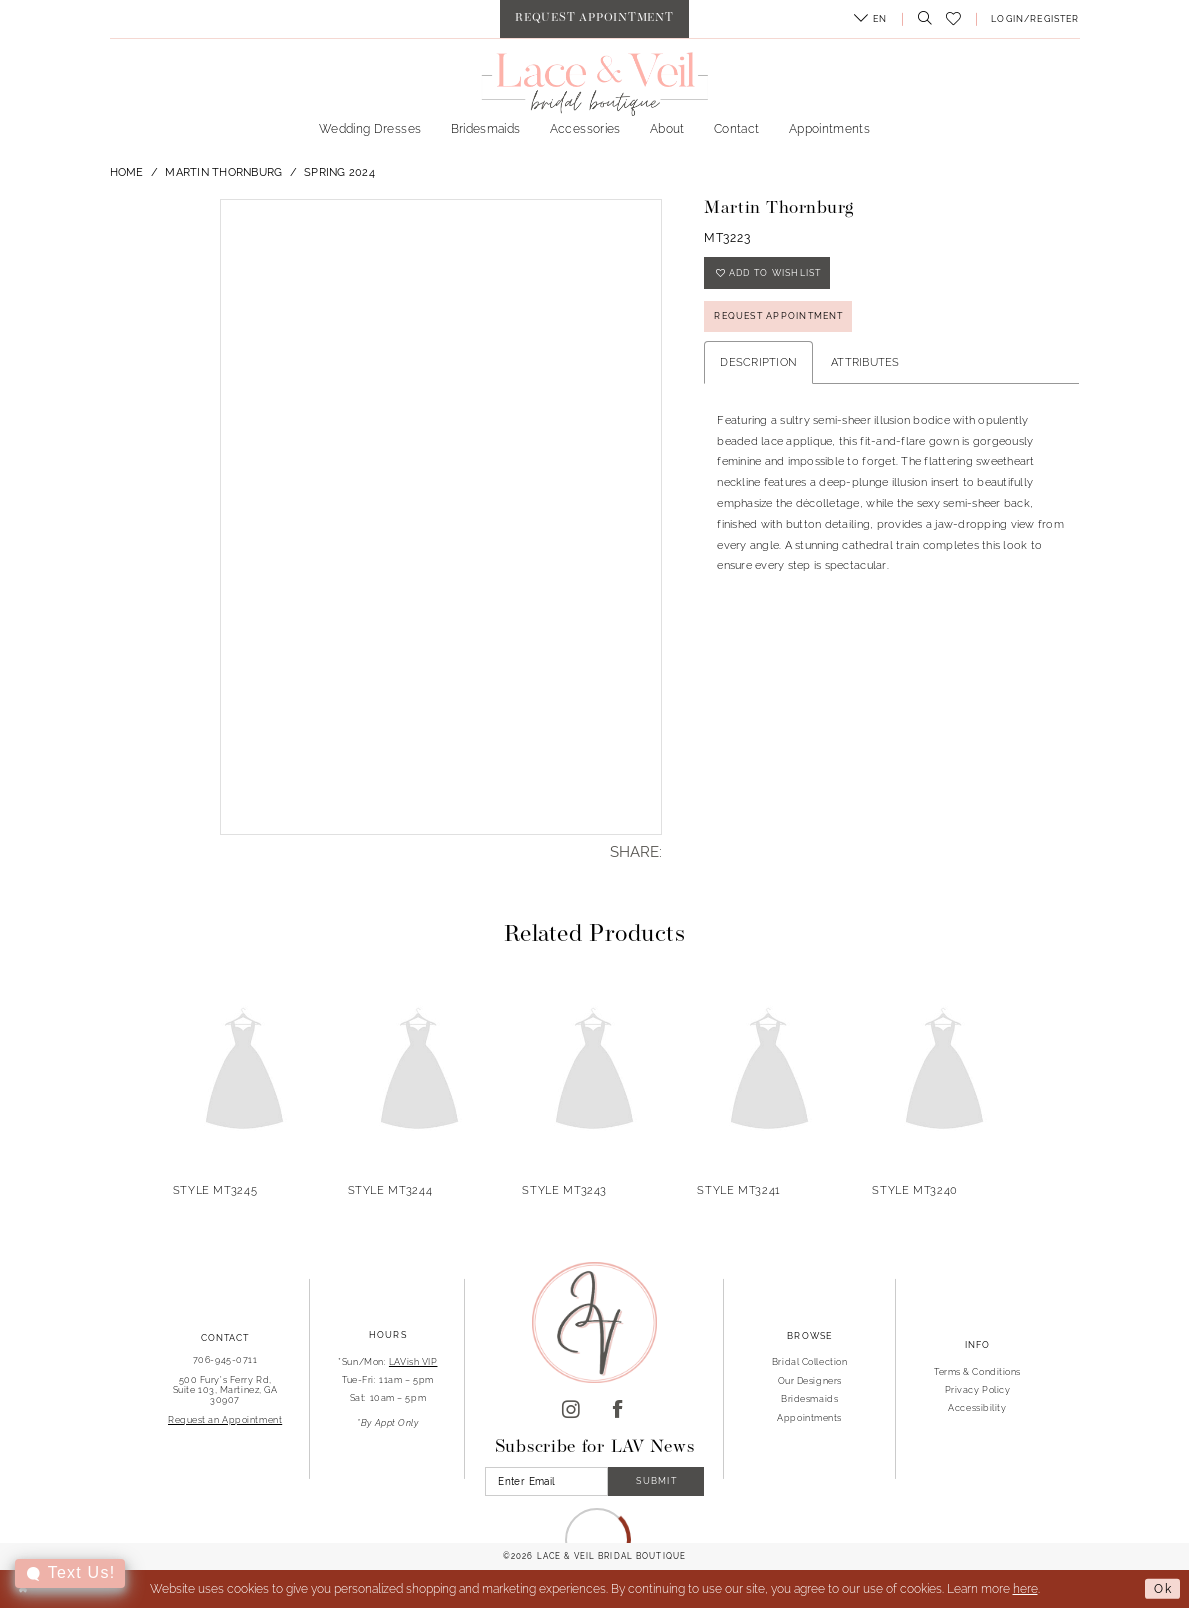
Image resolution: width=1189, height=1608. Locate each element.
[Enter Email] (546, 1481)
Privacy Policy (978, 1389)
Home (127, 172)
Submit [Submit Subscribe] (656, 1480)
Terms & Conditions (977, 1371)
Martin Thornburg (223, 172)
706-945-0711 (225, 1359)
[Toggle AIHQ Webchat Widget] (70, 1573)
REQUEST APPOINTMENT (778, 315)
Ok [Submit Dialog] (1163, 1588)
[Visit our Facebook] (618, 1410)
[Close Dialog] (23, 1589)
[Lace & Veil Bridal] (594, 84)
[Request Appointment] (594, 19)
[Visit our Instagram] (571, 1410)
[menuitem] (594, 19)
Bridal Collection (809, 1361)
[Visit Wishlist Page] (954, 19)
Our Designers (810, 1380)
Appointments (809, 1417)
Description (758, 362)
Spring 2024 (339, 172)
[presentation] (245, 1071)
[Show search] (920, 19)
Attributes (865, 362)
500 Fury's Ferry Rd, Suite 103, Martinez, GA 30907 (225, 1389)
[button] (870, 19)
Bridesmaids (809, 1398)
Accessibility (977, 1407)
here (1025, 1589)
